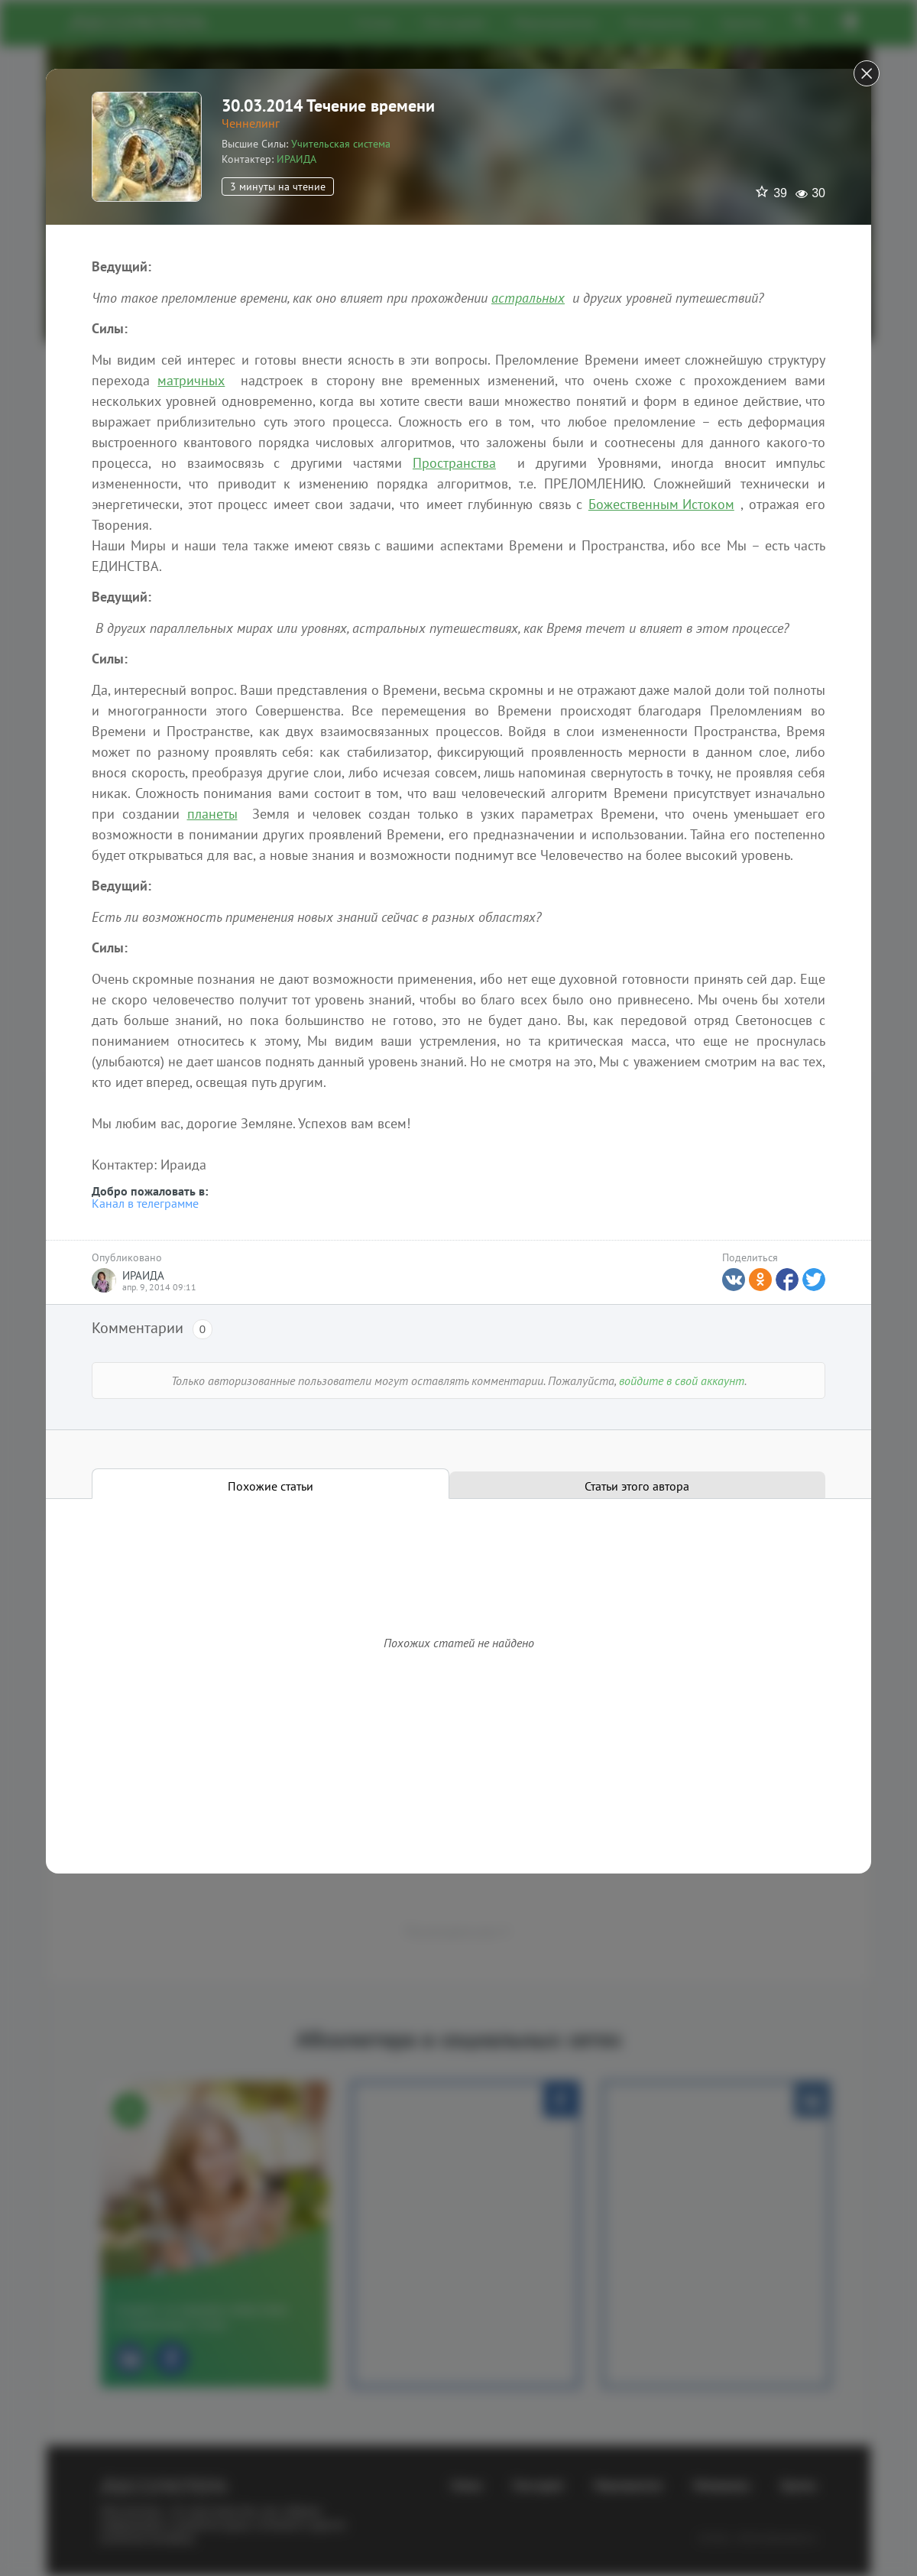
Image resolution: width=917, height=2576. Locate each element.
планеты (212, 813)
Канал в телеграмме (145, 1203)
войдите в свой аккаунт (681, 1380)
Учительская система (340, 144)
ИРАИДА (296, 159)
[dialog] (458, 1288)
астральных (528, 298)
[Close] (867, 73)
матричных (191, 380)
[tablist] (458, 1483)
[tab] (270, 1483)
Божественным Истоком (661, 504)
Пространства (454, 463)
